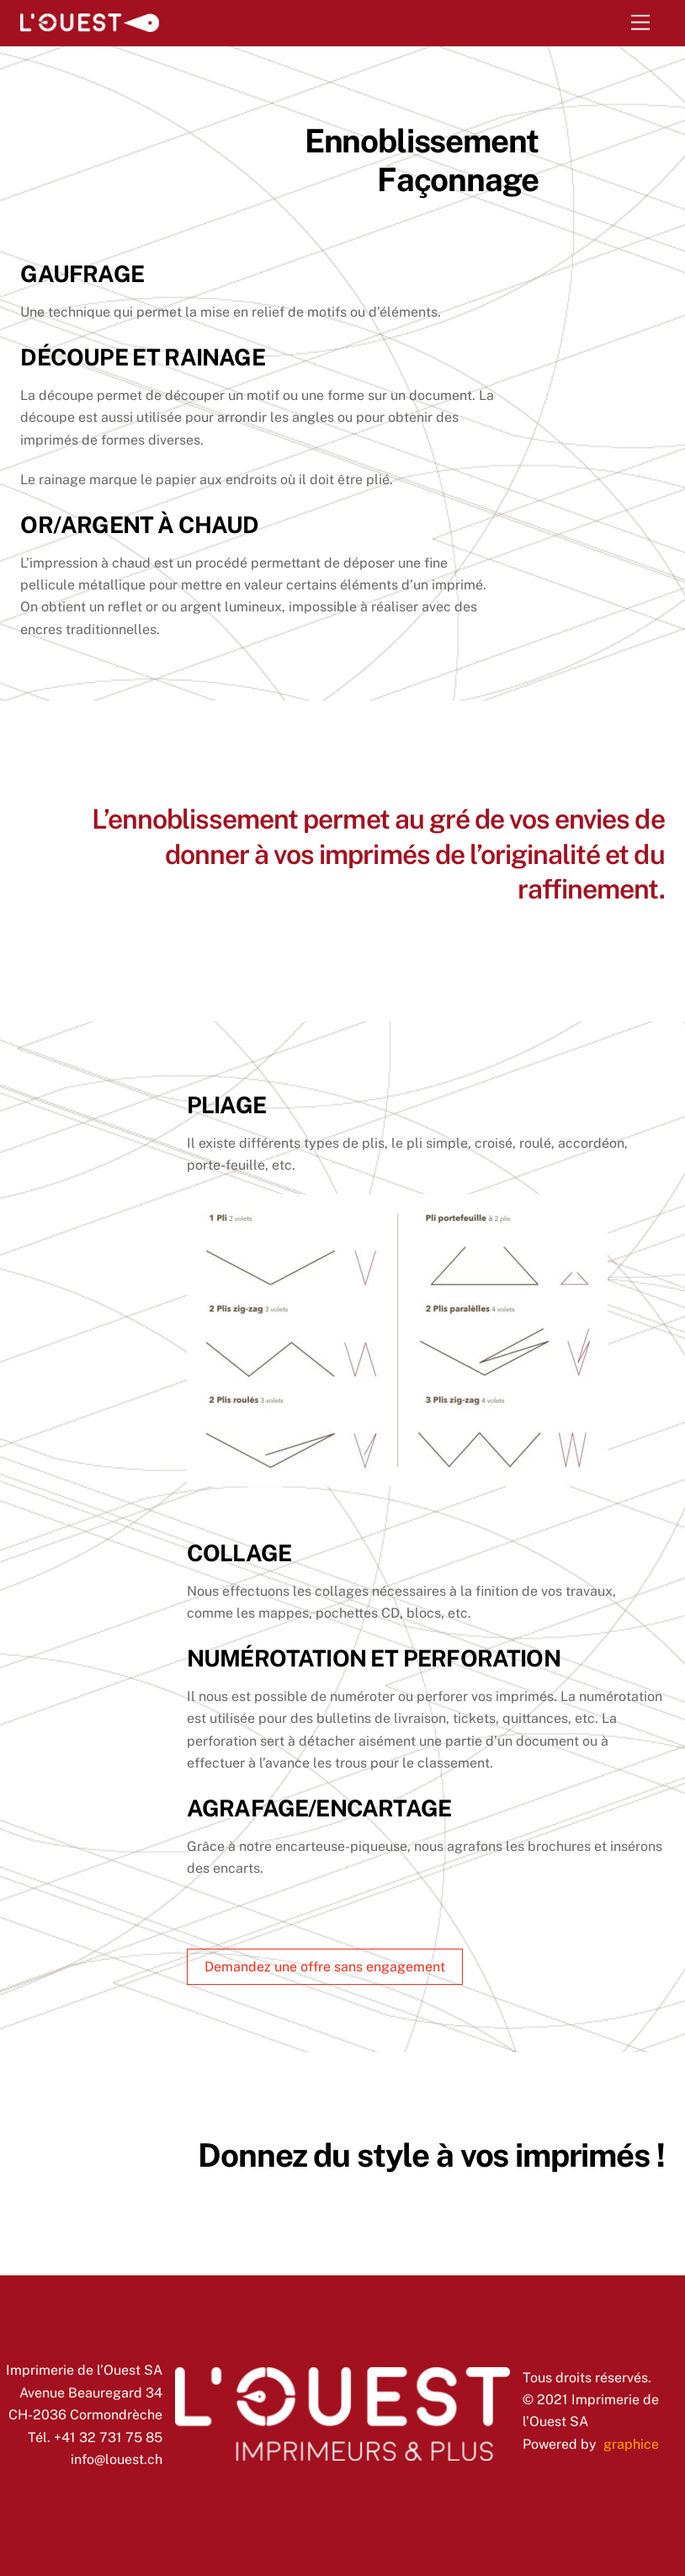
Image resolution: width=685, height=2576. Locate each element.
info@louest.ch (116, 2459)
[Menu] (640, 23)
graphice (631, 2444)
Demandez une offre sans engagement (324, 1967)
